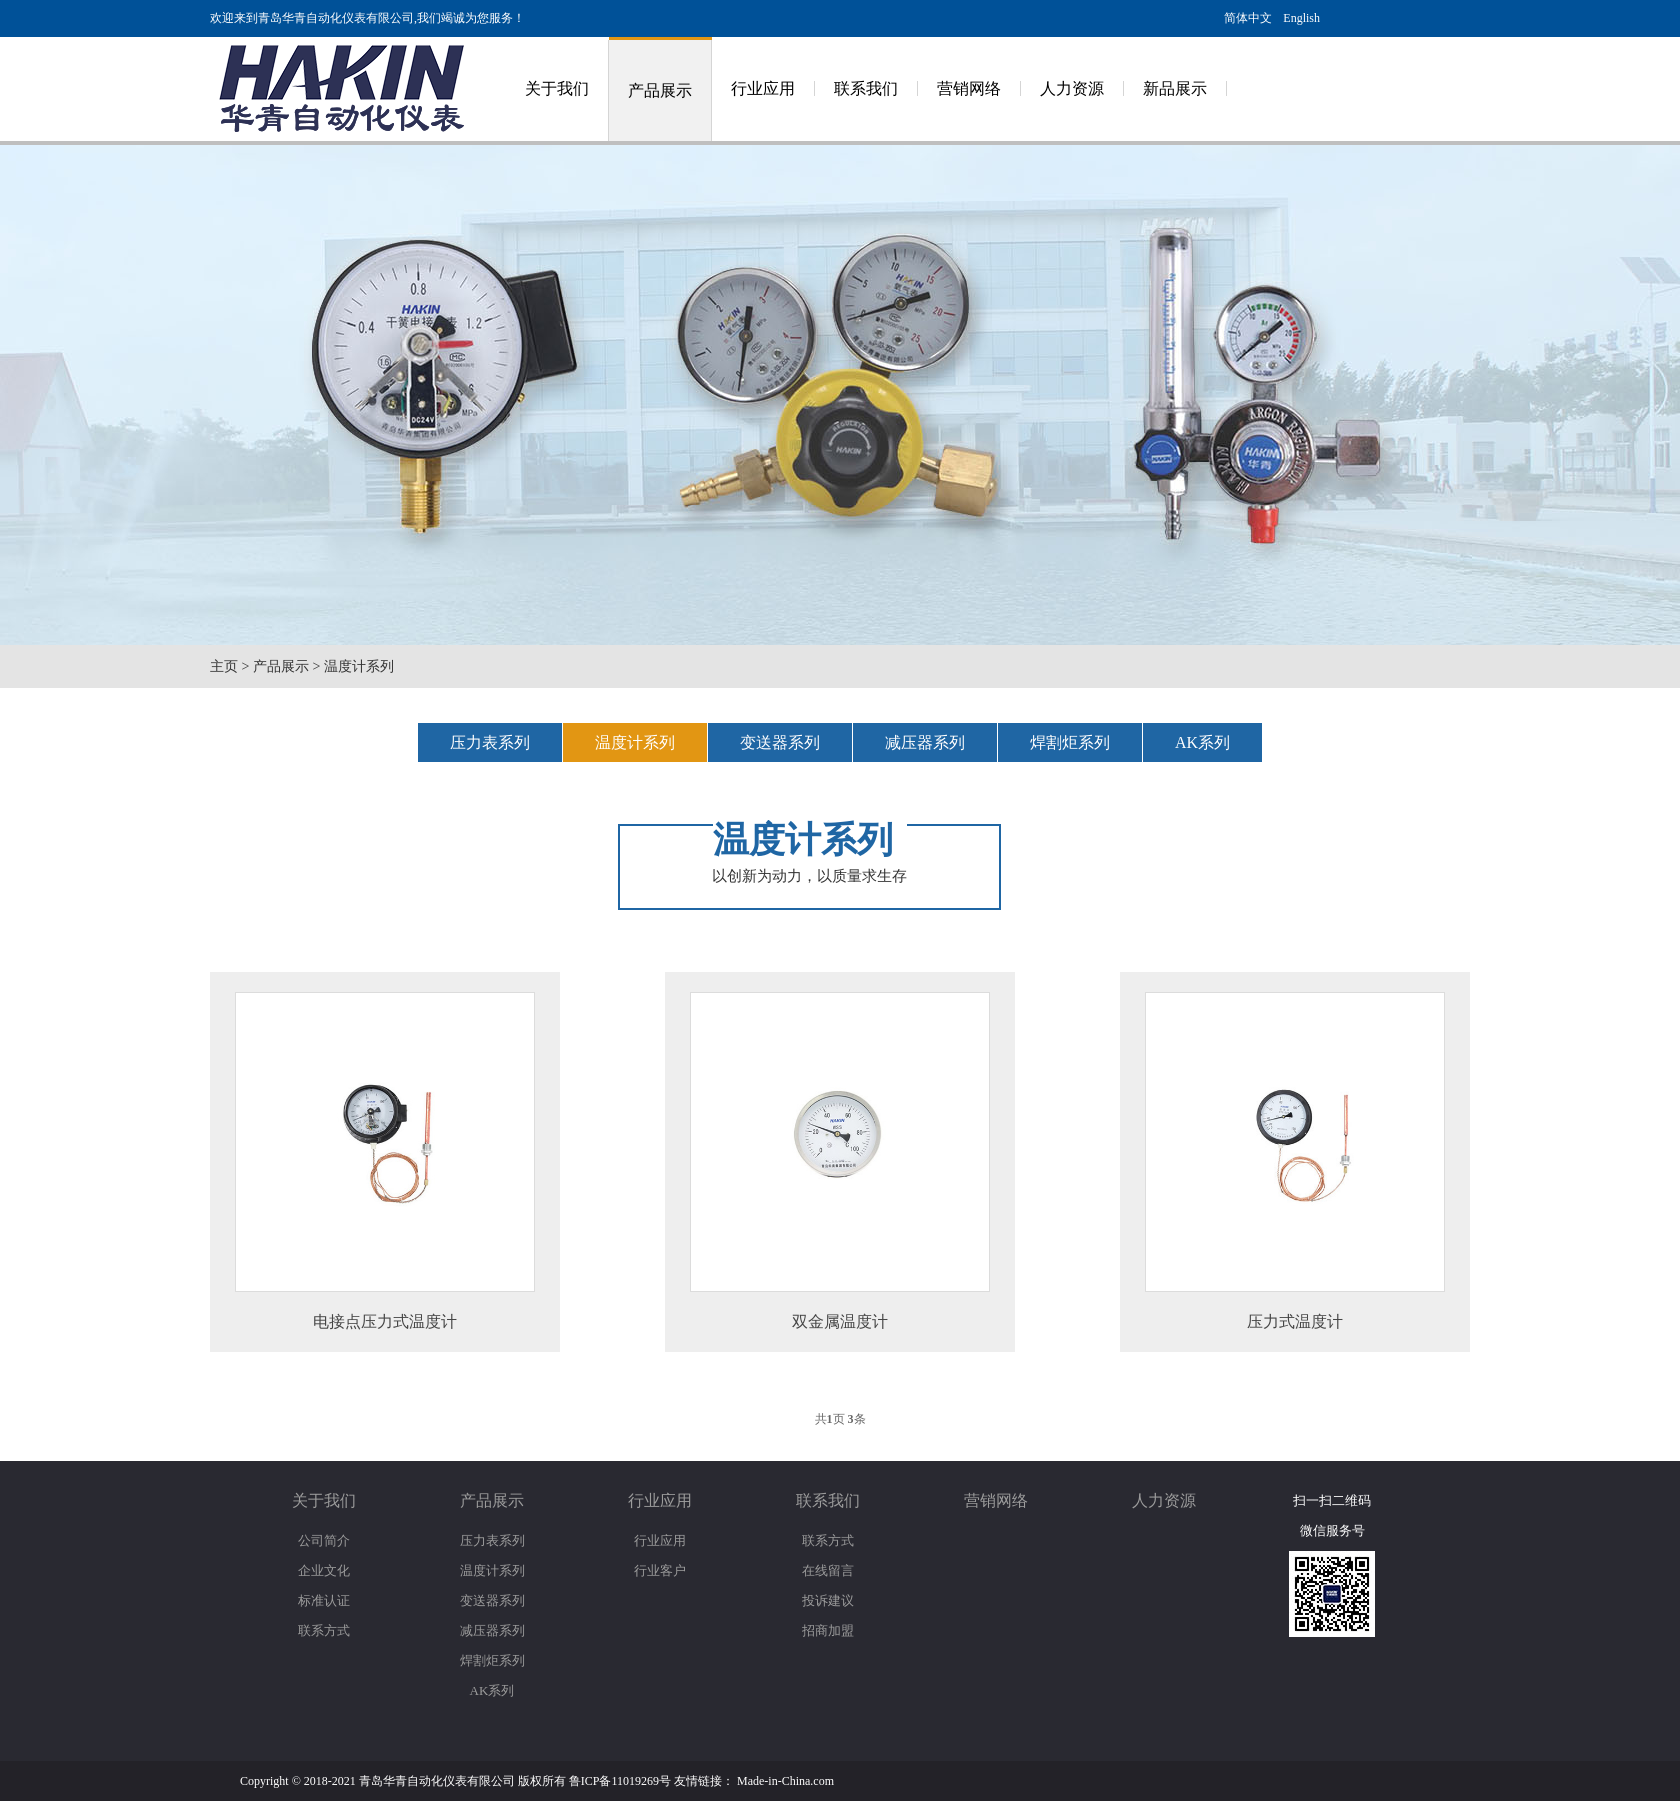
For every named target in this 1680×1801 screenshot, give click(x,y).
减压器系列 (925, 742)
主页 (224, 666)
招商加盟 (828, 1630)
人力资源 (1072, 88)
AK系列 (1202, 742)
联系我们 (866, 88)
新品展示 (1175, 88)
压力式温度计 (1295, 1321)
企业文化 (324, 1570)
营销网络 (969, 88)
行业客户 (660, 1570)
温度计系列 (359, 666)
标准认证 (324, 1600)
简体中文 (1248, 18)
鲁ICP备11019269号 (620, 1781)
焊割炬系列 (1070, 742)
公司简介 (324, 1540)
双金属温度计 (840, 1321)
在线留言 (828, 1570)
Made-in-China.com (785, 1781)
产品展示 (660, 90)
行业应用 (763, 88)
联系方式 (324, 1630)
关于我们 (557, 88)
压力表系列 (490, 742)
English (1301, 18)
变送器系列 (780, 742)
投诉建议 (828, 1600)
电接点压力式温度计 (385, 1321)
